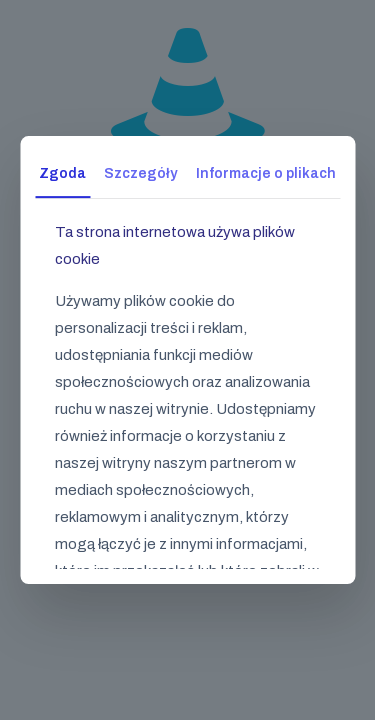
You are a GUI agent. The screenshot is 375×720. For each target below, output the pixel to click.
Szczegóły (140, 173)
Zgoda (62, 173)
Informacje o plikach (266, 173)
